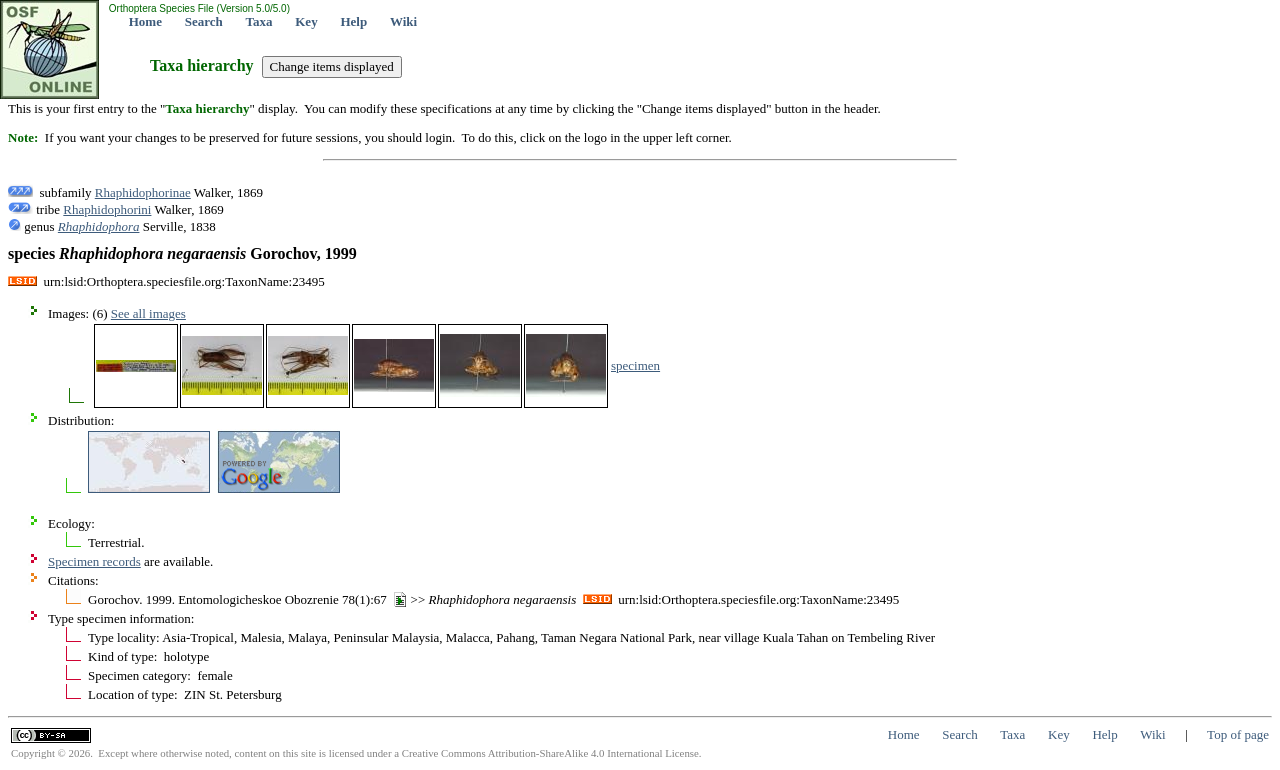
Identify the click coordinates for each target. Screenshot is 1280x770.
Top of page (1238, 734)
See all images (148, 313)
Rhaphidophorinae (143, 192)
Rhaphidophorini (107, 209)
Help (353, 21)
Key (306, 21)
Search (204, 21)
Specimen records (94, 561)
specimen (635, 365)
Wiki (403, 21)
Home (145, 21)
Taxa (259, 21)
